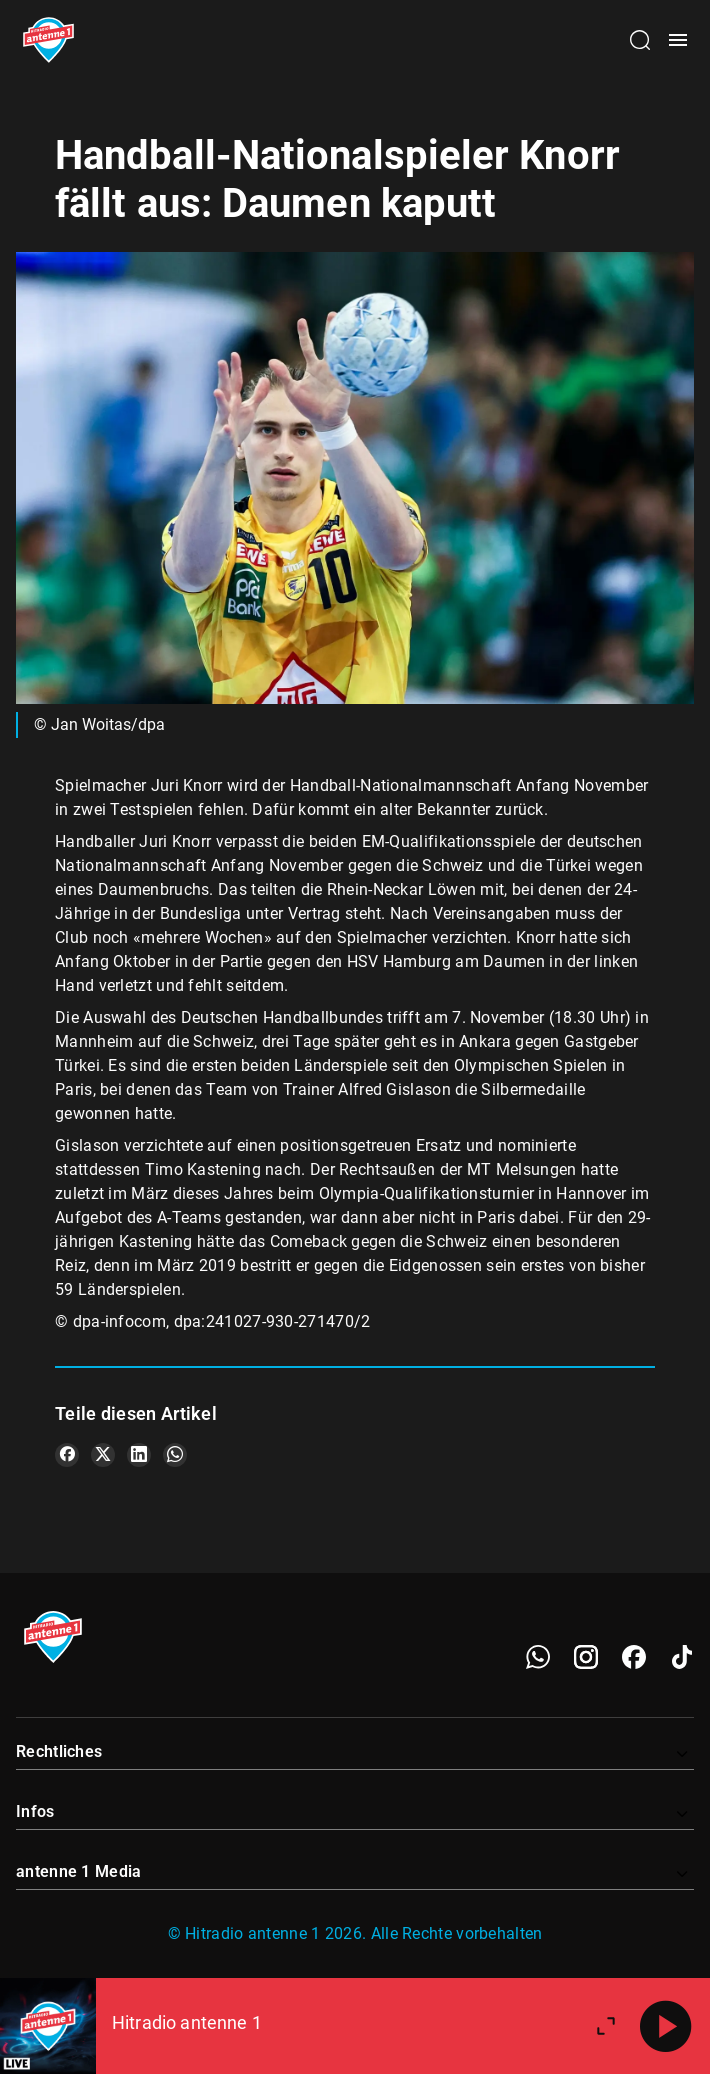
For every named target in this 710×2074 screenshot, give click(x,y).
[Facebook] (634, 1657)
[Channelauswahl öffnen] (640, 40)
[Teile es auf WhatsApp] (175, 1455)
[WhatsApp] (538, 1657)
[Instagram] (586, 1657)
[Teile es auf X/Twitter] (103, 1455)
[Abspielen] (666, 2026)
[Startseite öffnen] (48, 40)
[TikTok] (682, 1657)
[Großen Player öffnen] (606, 2026)
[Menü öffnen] (678, 40)
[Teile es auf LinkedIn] (139, 1455)
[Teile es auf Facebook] (67, 1455)
